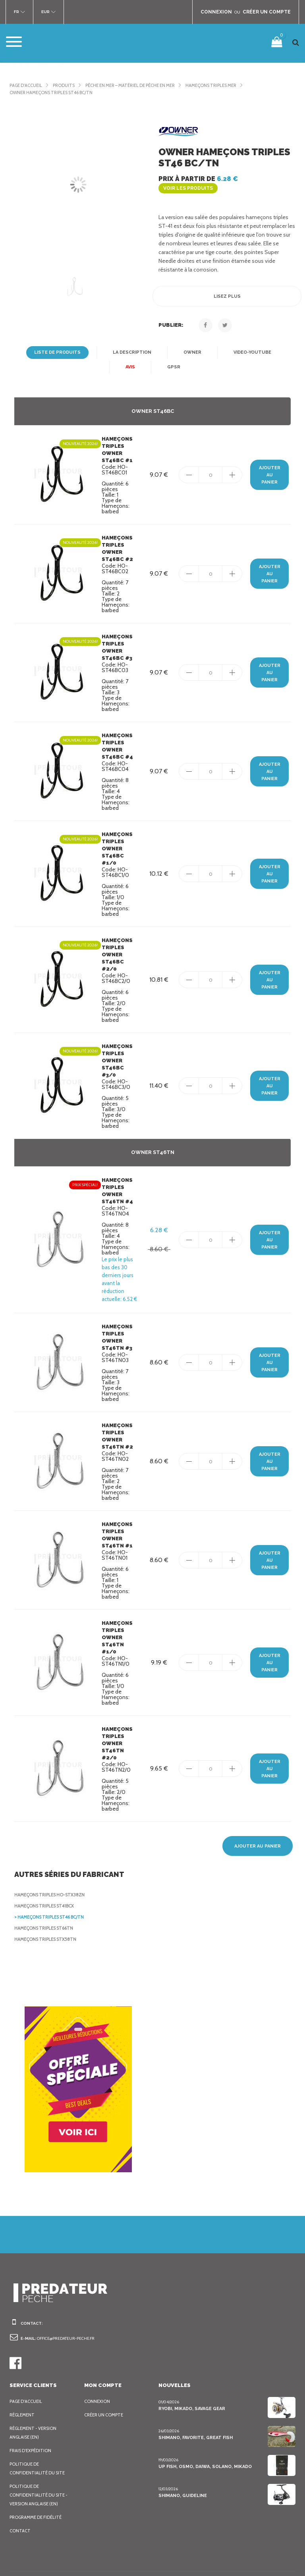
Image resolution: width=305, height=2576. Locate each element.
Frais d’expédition (32, 2406)
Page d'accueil (28, 85)
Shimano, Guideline (181, 2451)
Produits (68, 85)
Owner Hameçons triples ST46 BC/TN (54, 92)
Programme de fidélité (38, 2472)
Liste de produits (59, 343)
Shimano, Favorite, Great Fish (195, 2393)
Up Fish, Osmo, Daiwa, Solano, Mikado (204, 2422)
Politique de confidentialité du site (38, 2424)
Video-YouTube (249, 343)
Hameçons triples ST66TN (45, 1883)
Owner (190, 343)
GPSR (174, 358)
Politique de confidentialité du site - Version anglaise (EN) (39, 2450)
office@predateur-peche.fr (69, 2294)
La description (131, 343)
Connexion (97, 2356)
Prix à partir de (226, 178)
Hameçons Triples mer (230, 85)
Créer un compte (105, 2370)
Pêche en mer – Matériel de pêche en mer (141, 85)
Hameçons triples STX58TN (47, 1894)
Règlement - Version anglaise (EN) (35, 2388)
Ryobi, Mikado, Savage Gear (192, 2364)
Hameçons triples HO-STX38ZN (51, 1850)
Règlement (23, 2370)
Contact (20, 2486)
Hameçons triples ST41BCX (47, 1861)
